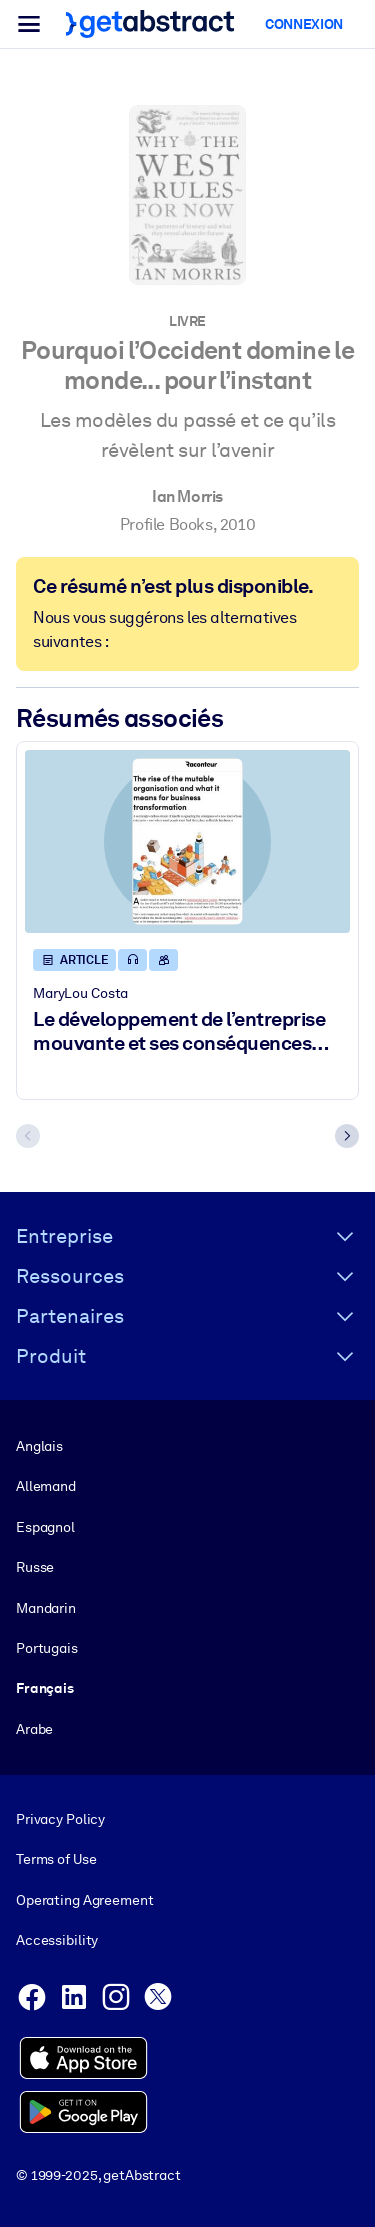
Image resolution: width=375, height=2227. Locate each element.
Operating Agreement (84, 1900)
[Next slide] (347, 1136)
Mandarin (46, 1608)
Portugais (47, 1648)
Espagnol (45, 1527)
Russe (35, 1567)
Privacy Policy (60, 1819)
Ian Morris (187, 496)
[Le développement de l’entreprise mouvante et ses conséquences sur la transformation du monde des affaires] (187, 842)
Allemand (46, 1486)
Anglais (39, 1446)
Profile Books (166, 524)
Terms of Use (56, 1860)
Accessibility (57, 1940)
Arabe (34, 1729)
